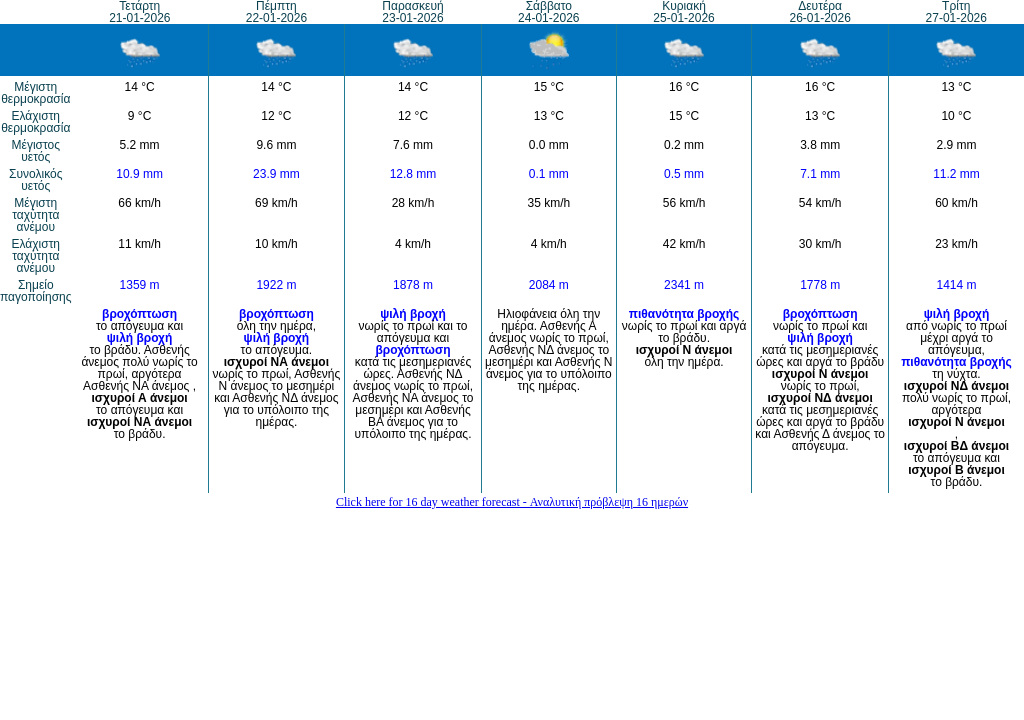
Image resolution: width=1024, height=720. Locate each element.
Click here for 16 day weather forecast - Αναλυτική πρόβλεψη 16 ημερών (512, 502)
